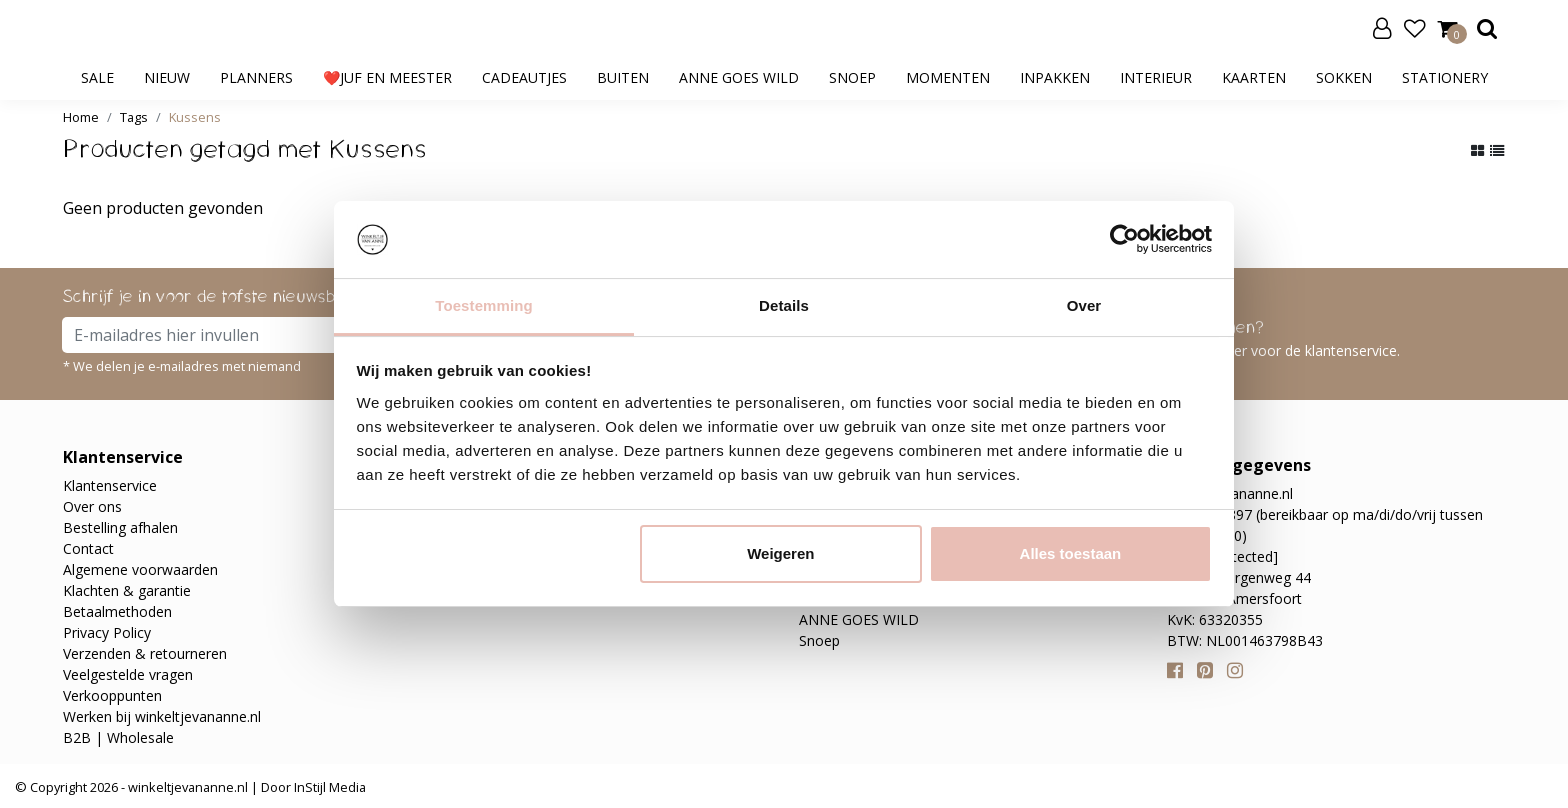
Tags (134, 117)
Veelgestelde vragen (128, 674)
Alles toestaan (1071, 553)
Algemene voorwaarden (140, 569)
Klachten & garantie (127, 590)
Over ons (92, 506)
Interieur (1156, 77)
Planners (256, 77)
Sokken (1344, 77)
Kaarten (1254, 77)
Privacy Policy (107, 632)
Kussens (195, 117)
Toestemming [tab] (484, 305)
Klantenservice (110, 485)
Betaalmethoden (117, 611)
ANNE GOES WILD (739, 77)
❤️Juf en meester (387, 77)
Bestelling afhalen (120, 527)
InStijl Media (328, 787)
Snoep (852, 77)
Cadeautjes (524, 77)
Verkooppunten (112, 695)
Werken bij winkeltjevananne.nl (162, 716)
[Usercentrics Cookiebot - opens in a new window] (1124, 239)
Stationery (1445, 77)
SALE (97, 77)
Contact (88, 548)
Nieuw (167, 77)
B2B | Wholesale (118, 737)
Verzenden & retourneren (145, 653)
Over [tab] (1084, 305)
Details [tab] (784, 305)
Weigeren (780, 553)
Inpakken (1055, 77)
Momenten (948, 77)
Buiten (623, 77)
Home (81, 117)
